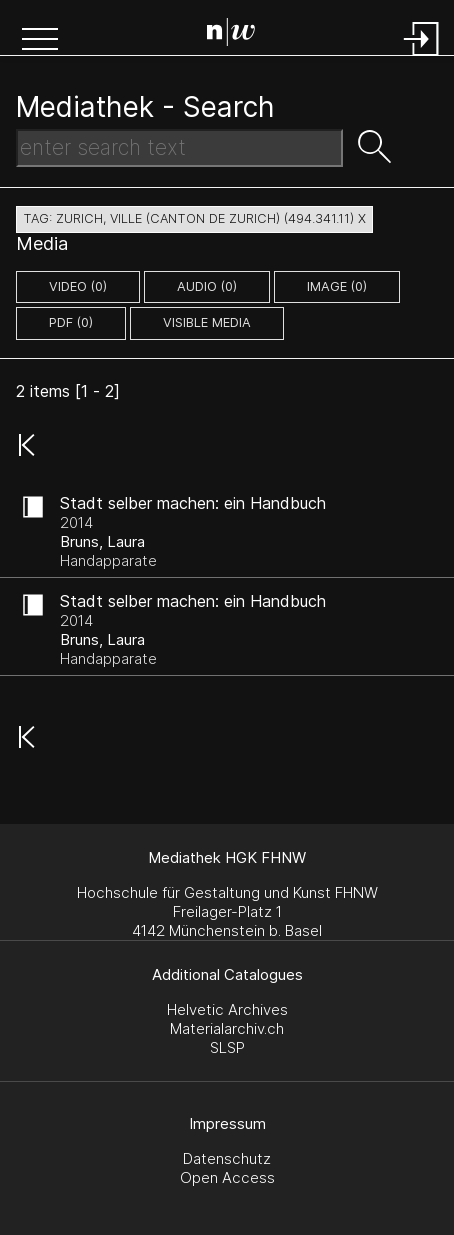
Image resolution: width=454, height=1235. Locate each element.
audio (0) (207, 286)
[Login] (422, 57)
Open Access (227, 1177)
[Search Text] (179, 148)
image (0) (337, 286)
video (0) (78, 286)
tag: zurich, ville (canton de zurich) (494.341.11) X (194, 218)
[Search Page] (231, 35)
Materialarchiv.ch (227, 1028)
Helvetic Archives (227, 1009)
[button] (40, 41)
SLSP (227, 1047)
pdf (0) (71, 322)
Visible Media (207, 322)
